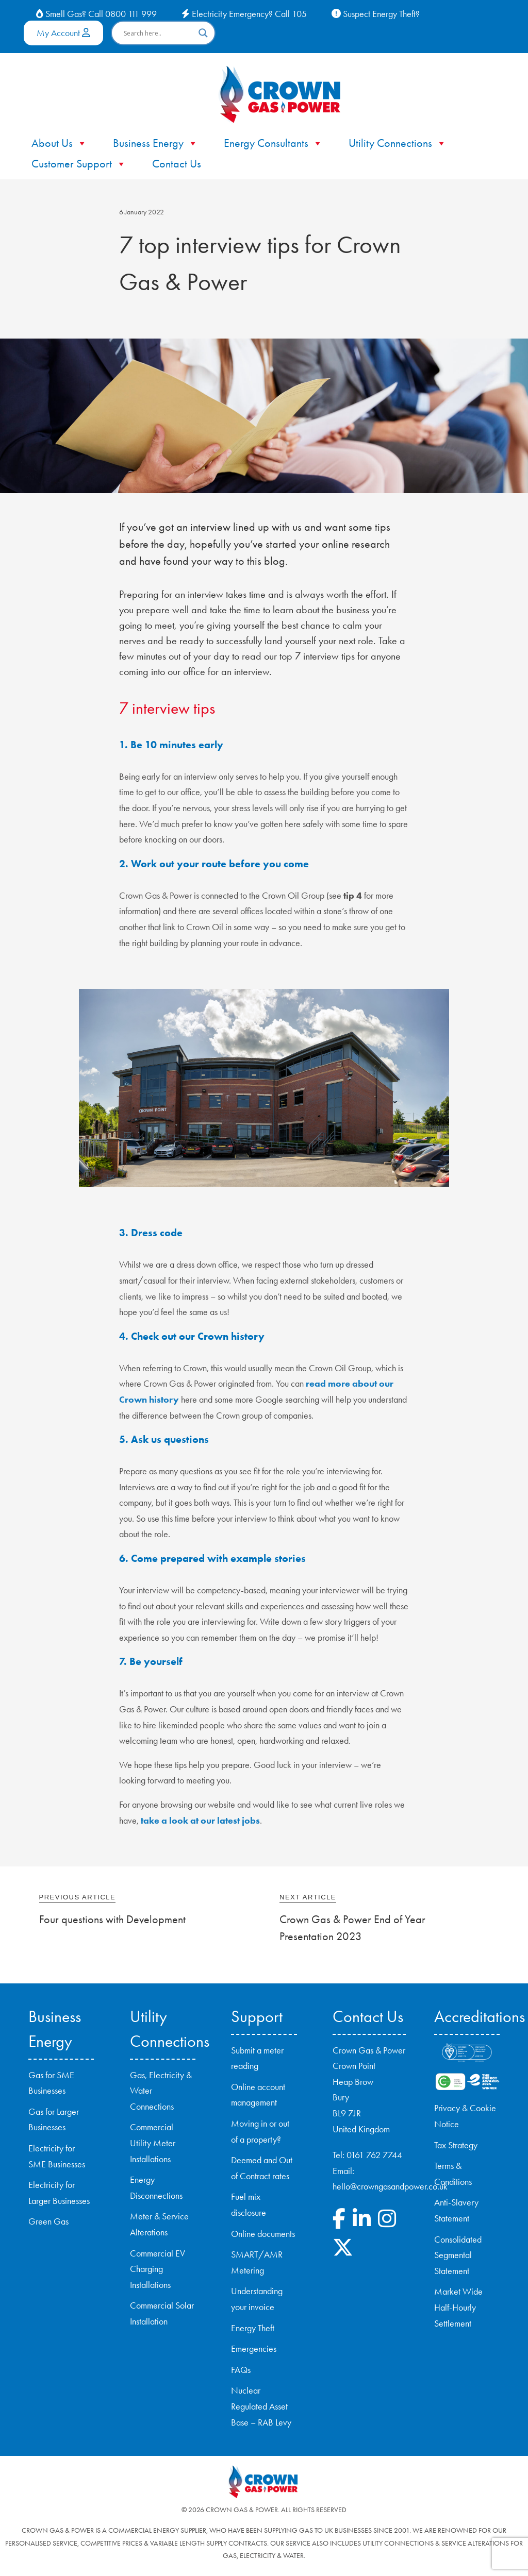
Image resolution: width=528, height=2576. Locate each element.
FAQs (241, 2370)
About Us (59, 143)
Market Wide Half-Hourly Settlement (458, 2307)
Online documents (263, 2234)
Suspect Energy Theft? (376, 14)
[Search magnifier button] (203, 33)
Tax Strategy (455, 2145)
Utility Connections (398, 143)
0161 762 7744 (374, 2155)
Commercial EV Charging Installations (157, 2269)
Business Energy (155, 143)
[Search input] (158, 33)
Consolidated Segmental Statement (458, 2255)
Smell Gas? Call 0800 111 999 (96, 14)
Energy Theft (252, 2328)
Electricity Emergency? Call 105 (244, 14)
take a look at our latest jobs (200, 1820)
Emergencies (253, 2348)
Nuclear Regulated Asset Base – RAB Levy (261, 2406)
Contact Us (176, 164)
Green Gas (48, 2221)
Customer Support (78, 164)
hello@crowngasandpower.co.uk (390, 2186)
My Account (63, 33)
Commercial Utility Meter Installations (152, 2143)
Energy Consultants (273, 143)
